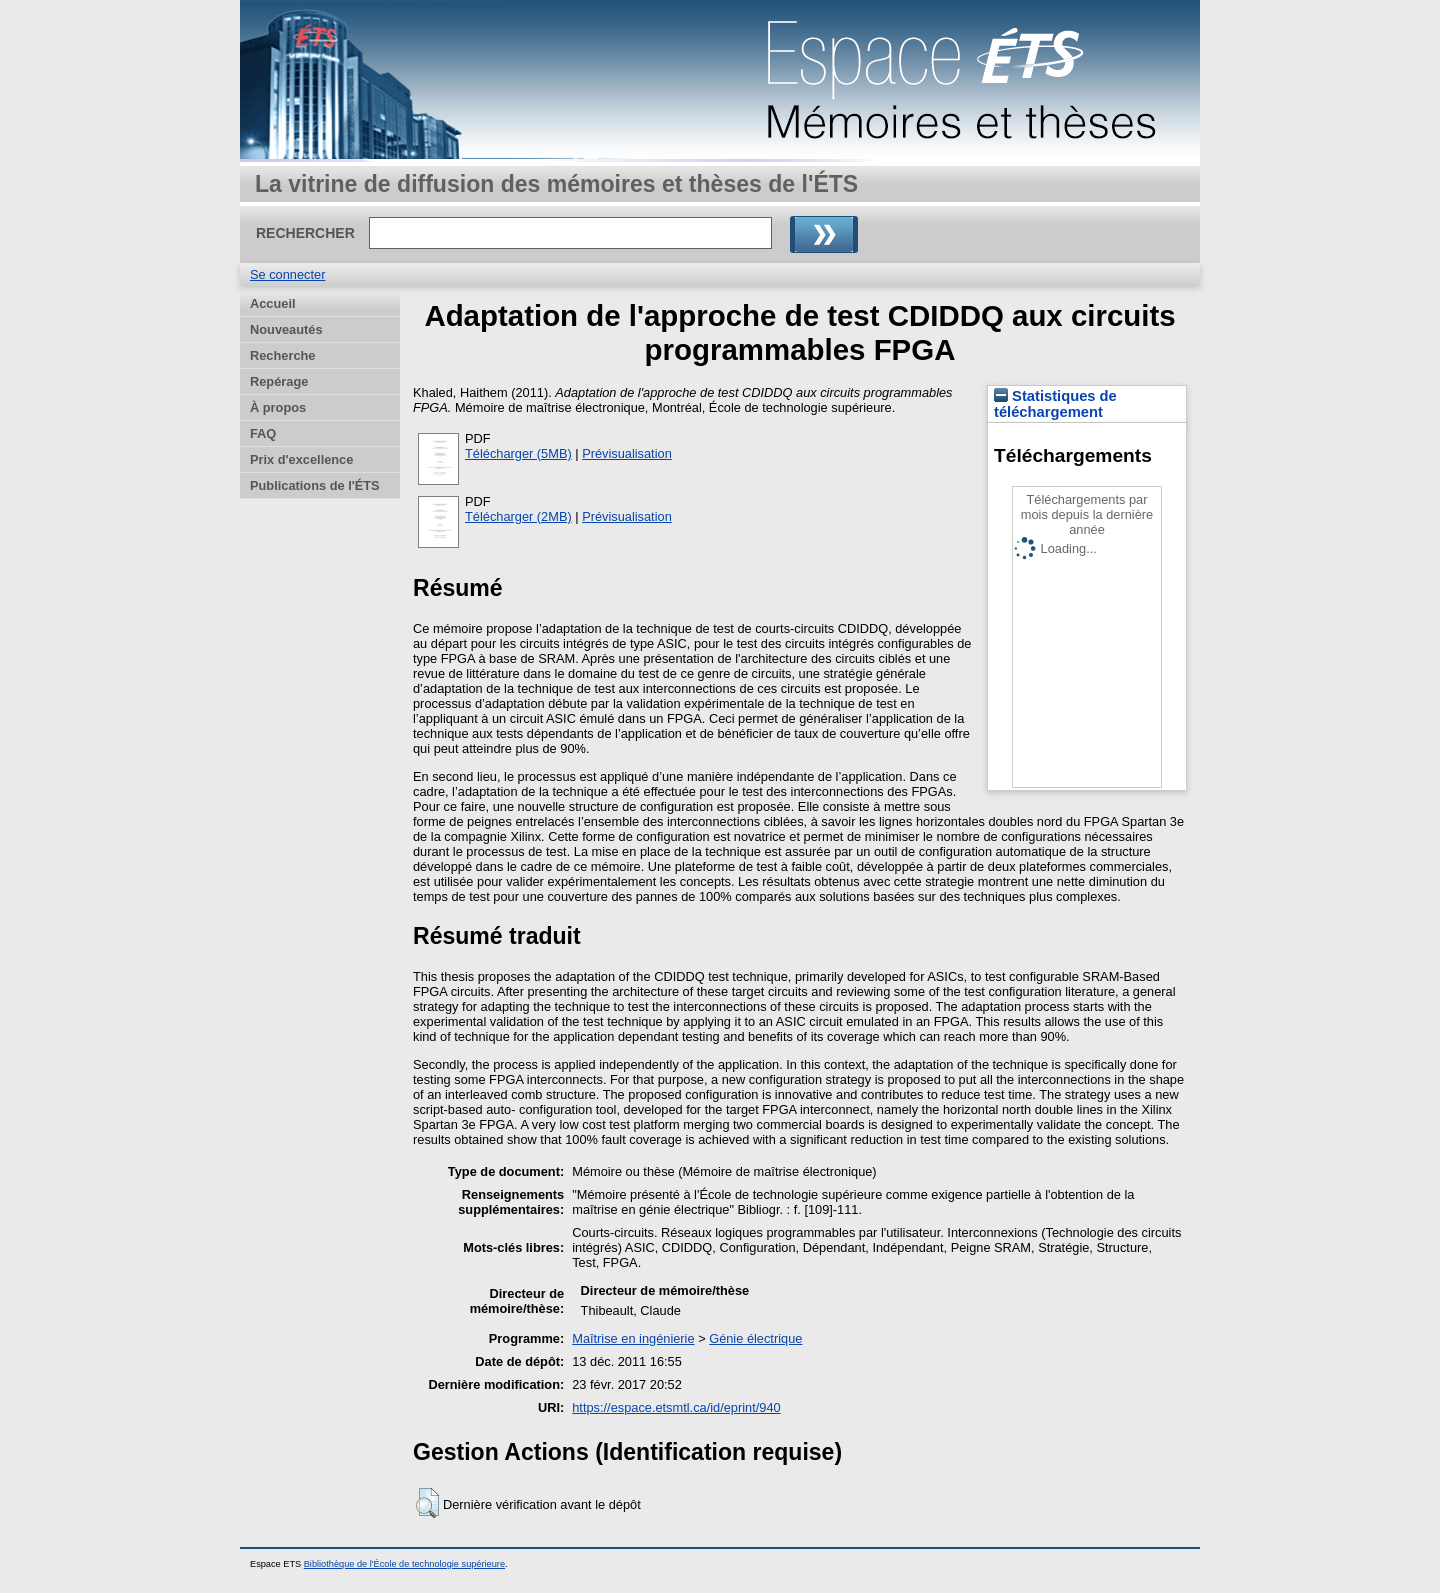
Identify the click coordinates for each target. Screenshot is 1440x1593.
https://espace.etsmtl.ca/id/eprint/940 (676, 1407)
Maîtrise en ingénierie (633, 1338)
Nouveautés (286, 329)
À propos (278, 407)
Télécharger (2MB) (518, 516)
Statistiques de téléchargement (1055, 404)
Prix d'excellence (301, 459)
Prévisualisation (627, 453)
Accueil (273, 303)
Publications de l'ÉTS (315, 485)
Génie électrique (755, 1338)
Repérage (279, 381)
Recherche (282, 355)
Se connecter (287, 274)
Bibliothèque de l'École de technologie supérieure (404, 1564)
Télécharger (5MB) (518, 453)
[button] (427, 1503)
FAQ (263, 433)
